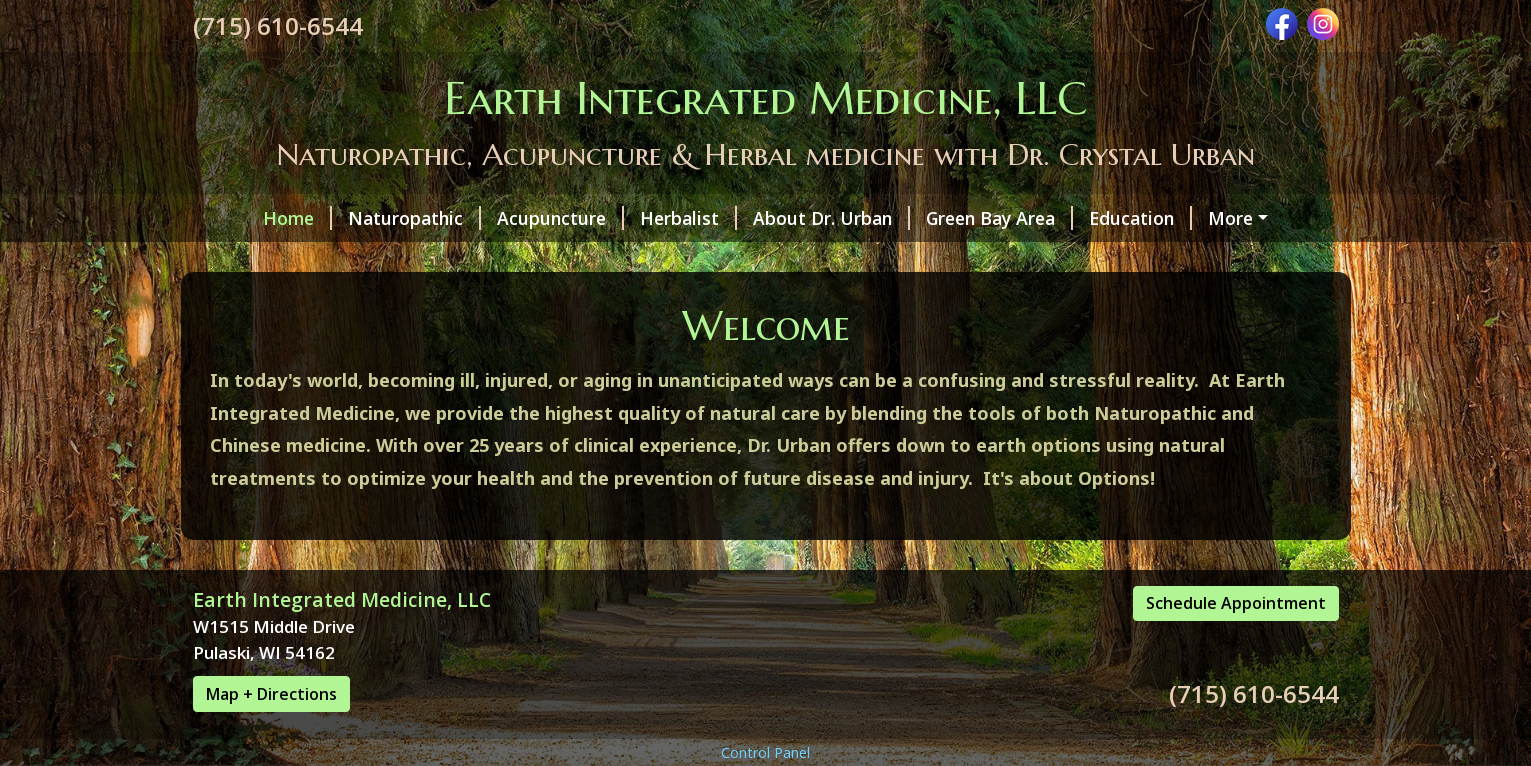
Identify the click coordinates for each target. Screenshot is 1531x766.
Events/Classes (1202, 260)
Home (243, 218)
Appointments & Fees (479, 260)
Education (1086, 218)
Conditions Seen (286, 260)
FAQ (1181, 218)
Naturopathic (360, 218)
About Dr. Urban (777, 218)
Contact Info (925, 260)
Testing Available (678, 260)
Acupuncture (506, 218)
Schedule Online (276, 303)
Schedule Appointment (1236, 688)
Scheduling (1059, 260)
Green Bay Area (945, 218)
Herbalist (634, 218)
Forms (811, 260)
